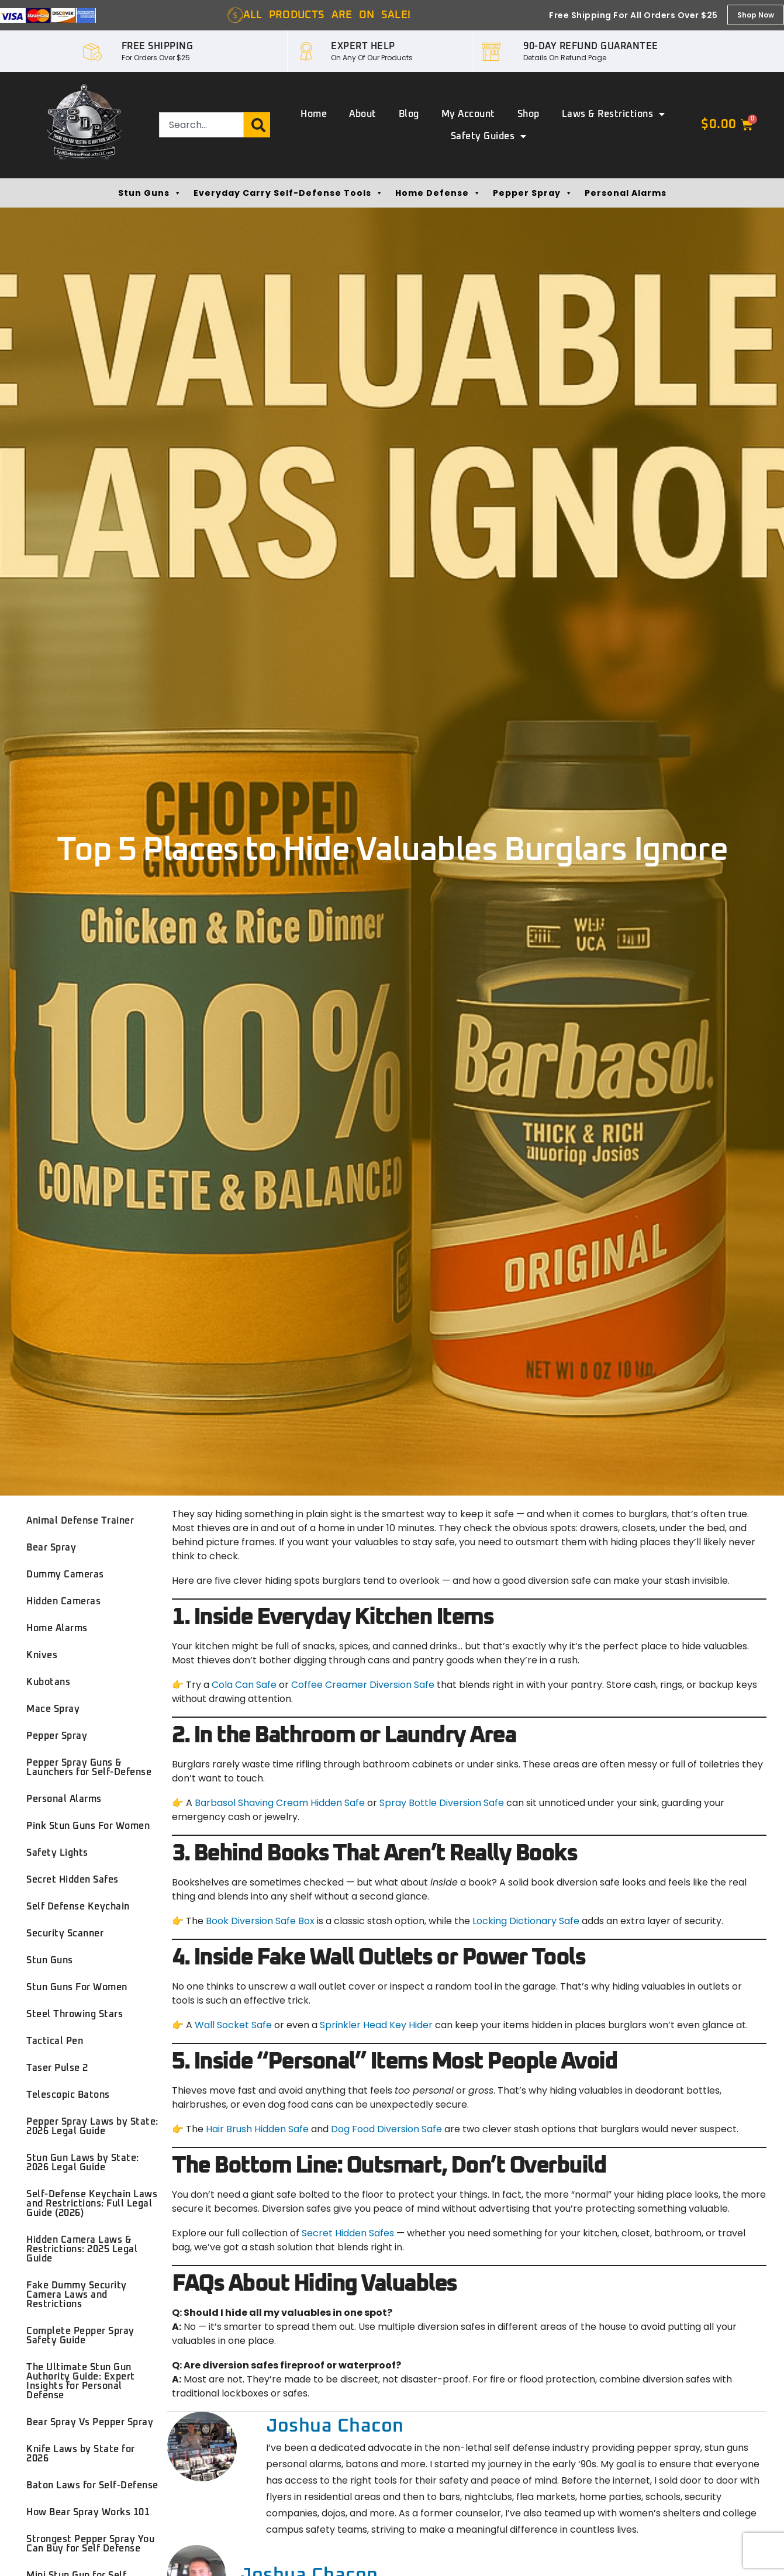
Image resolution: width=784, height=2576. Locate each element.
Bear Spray (51, 1547)
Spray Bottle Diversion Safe (442, 1803)
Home (314, 114)
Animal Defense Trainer (80, 1520)
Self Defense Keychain (78, 1906)
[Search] (257, 124)
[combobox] (201, 124)
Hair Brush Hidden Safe (257, 2129)
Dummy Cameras (65, 1574)
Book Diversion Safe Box (260, 1921)
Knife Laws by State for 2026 (80, 2453)
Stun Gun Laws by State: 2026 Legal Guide (82, 2162)
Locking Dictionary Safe (525, 1921)
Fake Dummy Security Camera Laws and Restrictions (76, 2295)
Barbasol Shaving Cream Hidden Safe (280, 1803)
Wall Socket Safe (233, 2025)
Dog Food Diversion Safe (386, 2129)
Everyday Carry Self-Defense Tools (289, 193)
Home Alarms (57, 1628)
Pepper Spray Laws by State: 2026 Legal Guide (92, 2126)
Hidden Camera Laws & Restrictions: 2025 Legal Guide (81, 2249)
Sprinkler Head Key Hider (376, 2025)
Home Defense (438, 193)
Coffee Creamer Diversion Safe (362, 1684)
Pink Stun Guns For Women (88, 1826)
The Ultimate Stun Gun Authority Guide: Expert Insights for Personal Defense (80, 2381)
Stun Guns (150, 193)
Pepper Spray (533, 193)
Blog (409, 114)
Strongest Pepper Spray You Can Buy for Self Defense (90, 2543)
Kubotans (48, 1682)
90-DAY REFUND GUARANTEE (590, 46)
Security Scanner (64, 1933)
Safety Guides (489, 136)
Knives (41, 1655)
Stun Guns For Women (76, 1987)
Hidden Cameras (63, 1601)
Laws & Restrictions (613, 114)
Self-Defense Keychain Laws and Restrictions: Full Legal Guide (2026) (91, 2204)
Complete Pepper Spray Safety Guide (80, 2335)
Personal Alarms (625, 193)
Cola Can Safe (244, 1684)
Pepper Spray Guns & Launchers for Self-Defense (88, 1767)
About (363, 114)
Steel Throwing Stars (74, 2014)
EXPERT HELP (363, 46)
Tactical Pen (54, 2041)
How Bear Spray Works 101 (88, 2512)
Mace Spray (53, 1709)
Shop (528, 114)
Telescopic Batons (68, 2095)
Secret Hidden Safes (72, 1879)
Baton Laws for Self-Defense (92, 2485)
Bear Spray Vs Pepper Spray (89, 2422)
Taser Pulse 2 (57, 2068)
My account (468, 114)
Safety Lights (57, 1852)
